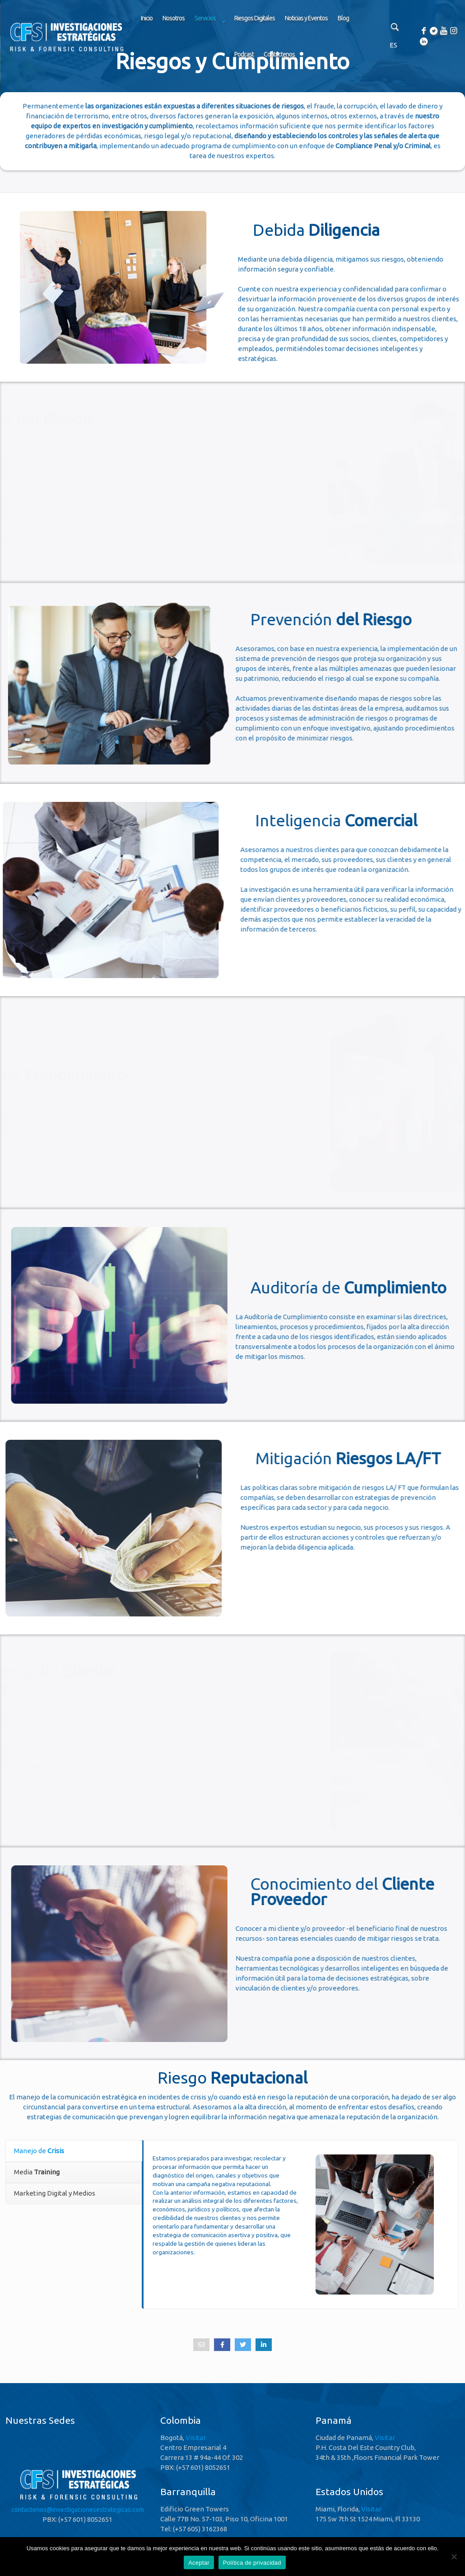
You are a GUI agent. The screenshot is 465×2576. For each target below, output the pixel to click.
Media (37, 2172)
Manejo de (39, 2150)
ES (393, 45)
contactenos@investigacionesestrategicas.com (77, 2509)
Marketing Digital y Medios (54, 2193)
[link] (209, 40)
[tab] (74, 2151)
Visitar (196, 2437)
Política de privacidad (252, 2562)
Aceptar (198, 2562)
